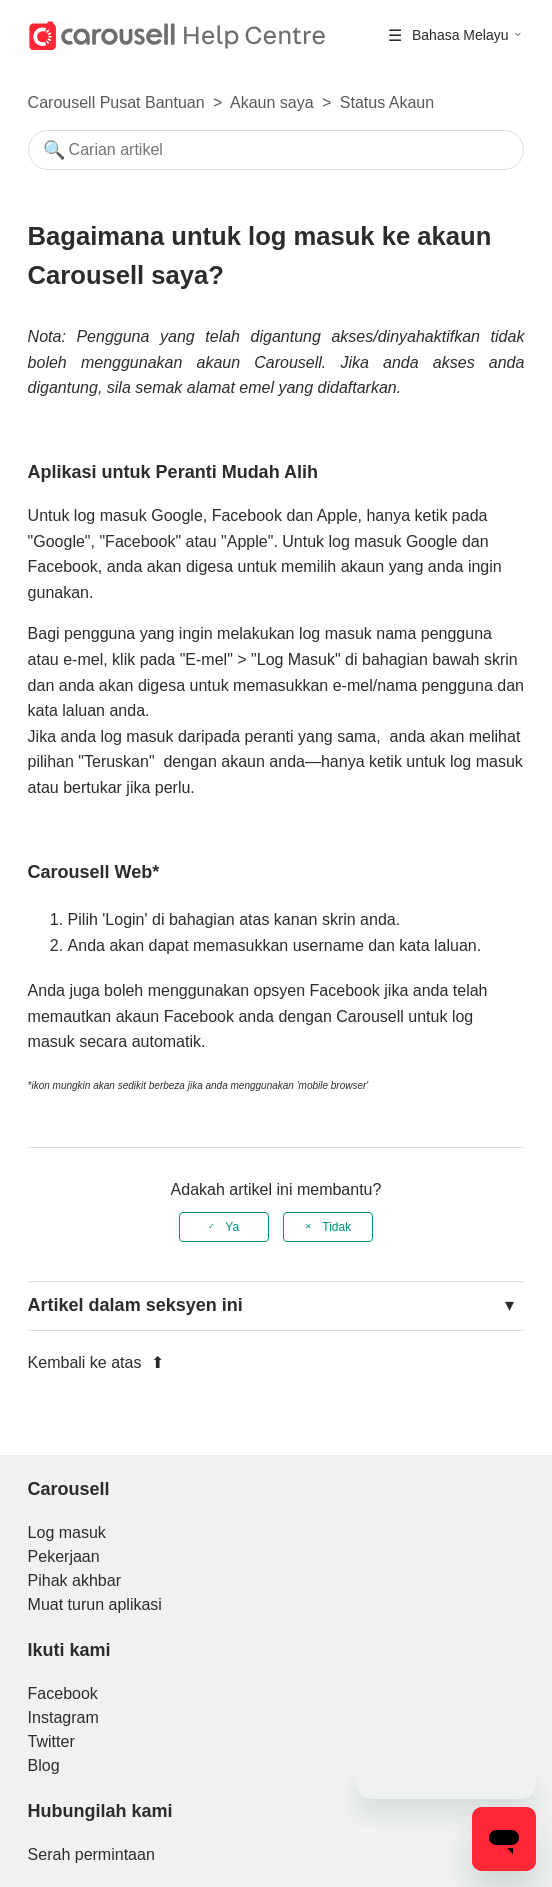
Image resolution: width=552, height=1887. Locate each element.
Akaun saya (272, 102)
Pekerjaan (64, 1556)
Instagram (63, 1717)
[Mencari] (276, 150)
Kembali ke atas (96, 1362)
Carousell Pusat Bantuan (116, 102)
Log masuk (67, 1532)
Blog (44, 1765)
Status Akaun (387, 102)
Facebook (63, 1693)
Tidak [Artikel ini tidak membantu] (336, 1227)
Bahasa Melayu (462, 35)
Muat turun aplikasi (95, 1604)
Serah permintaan (91, 1854)
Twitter (51, 1741)
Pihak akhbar (74, 1580)
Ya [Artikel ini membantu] (232, 1227)
